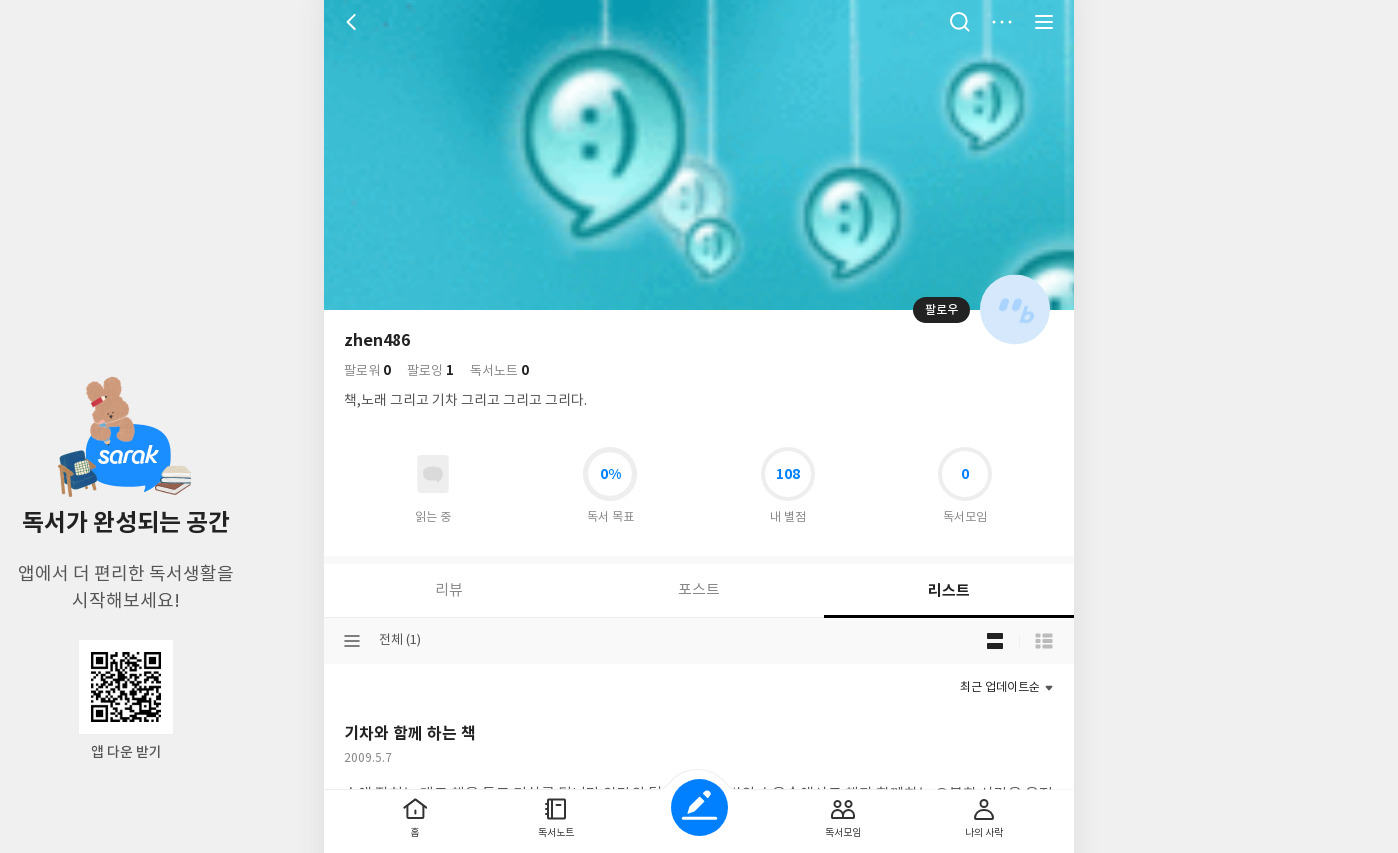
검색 (960, 22)
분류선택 (352, 641)
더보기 (1002, 22)
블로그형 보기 (995, 641)
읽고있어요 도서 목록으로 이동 (433, 474)
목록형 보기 (1044, 641)
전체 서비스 (1044, 22)
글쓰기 (699, 807)
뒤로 (354, 22)
